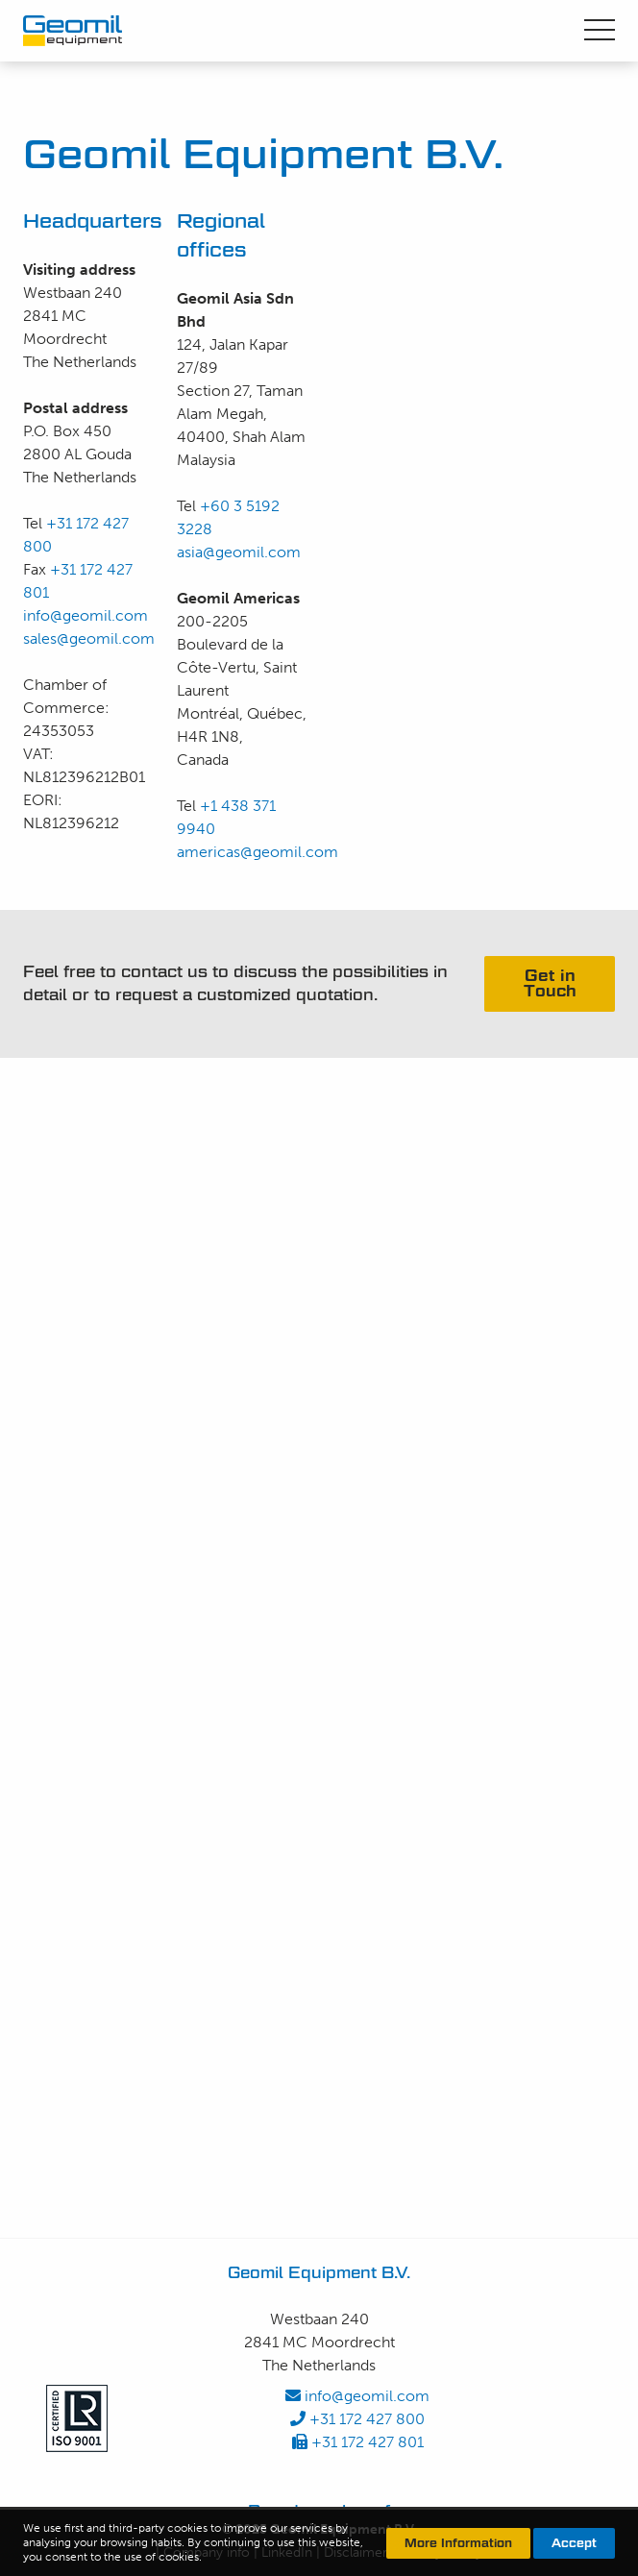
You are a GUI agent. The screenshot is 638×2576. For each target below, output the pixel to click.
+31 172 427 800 (357, 2419)
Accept (574, 2543)
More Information (458, 2543)
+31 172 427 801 (358, 2442)
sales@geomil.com (89, 638)
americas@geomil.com (257, 852)
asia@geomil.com (239, 552)
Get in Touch (550, 983)
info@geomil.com (85, 615)
